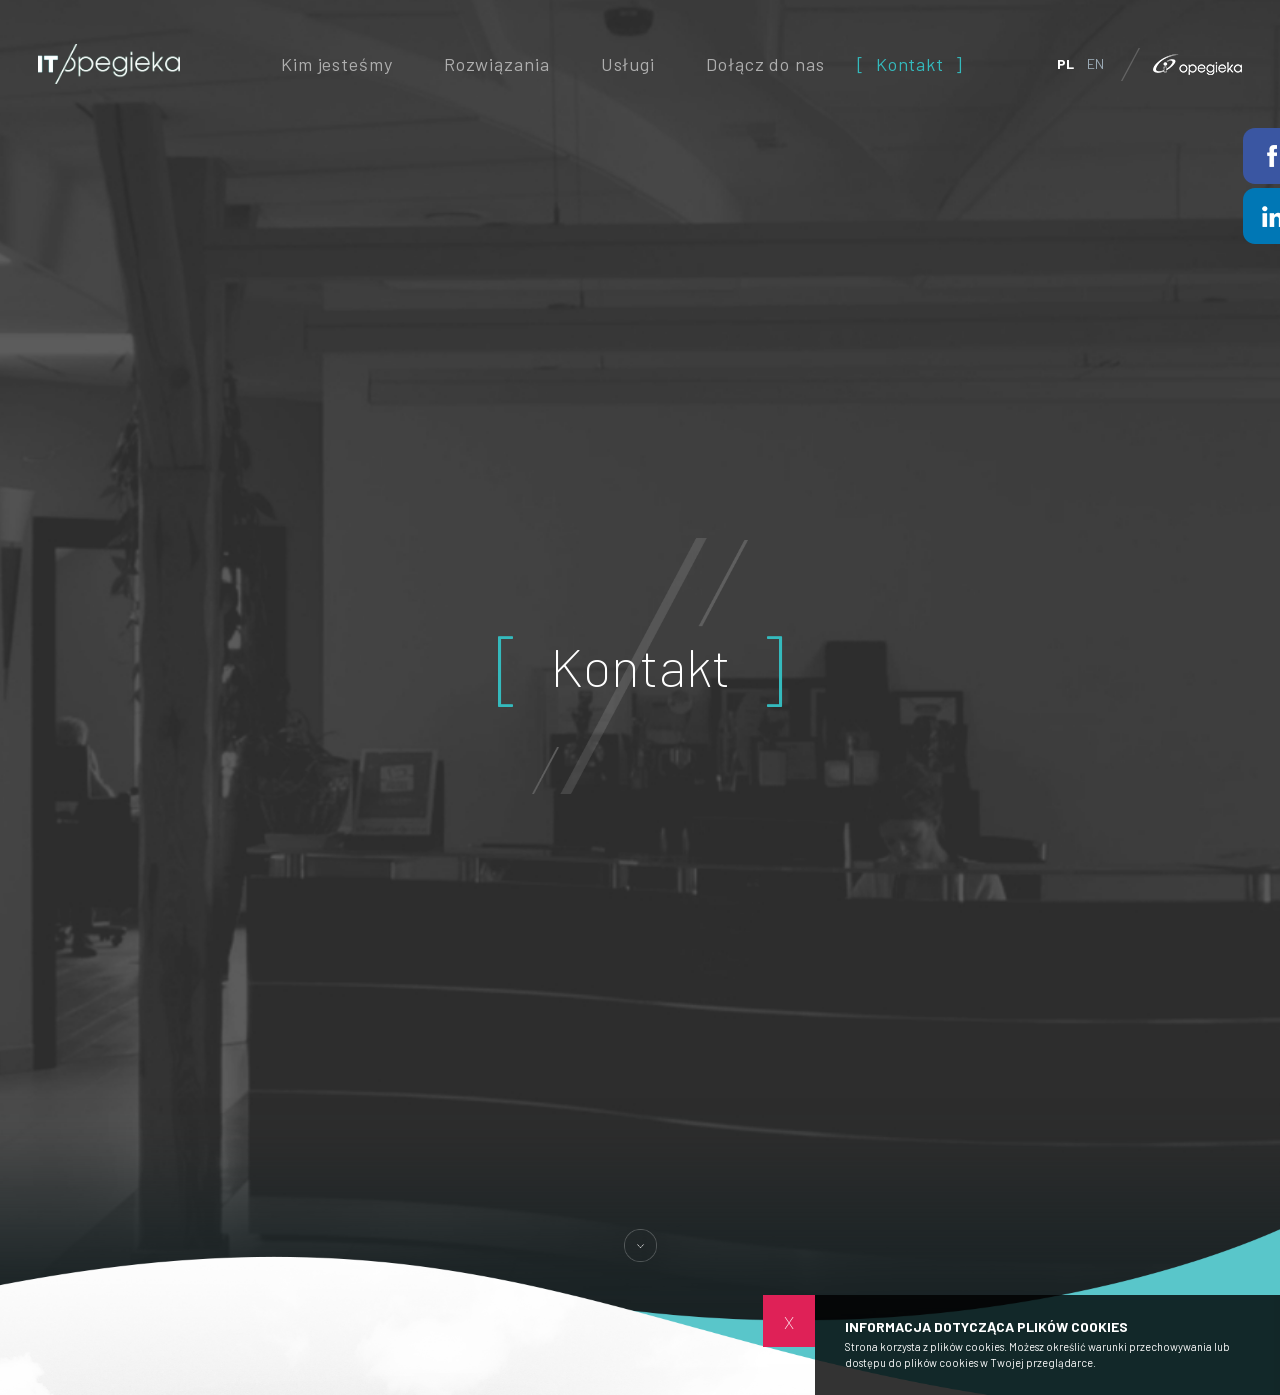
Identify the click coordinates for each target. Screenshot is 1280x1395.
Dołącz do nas (765, 64)
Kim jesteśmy (336, 64)
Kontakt (910, 64)
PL (1065, 64)
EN (1095, 64)
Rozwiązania (497, 64)
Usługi (628, 64)
